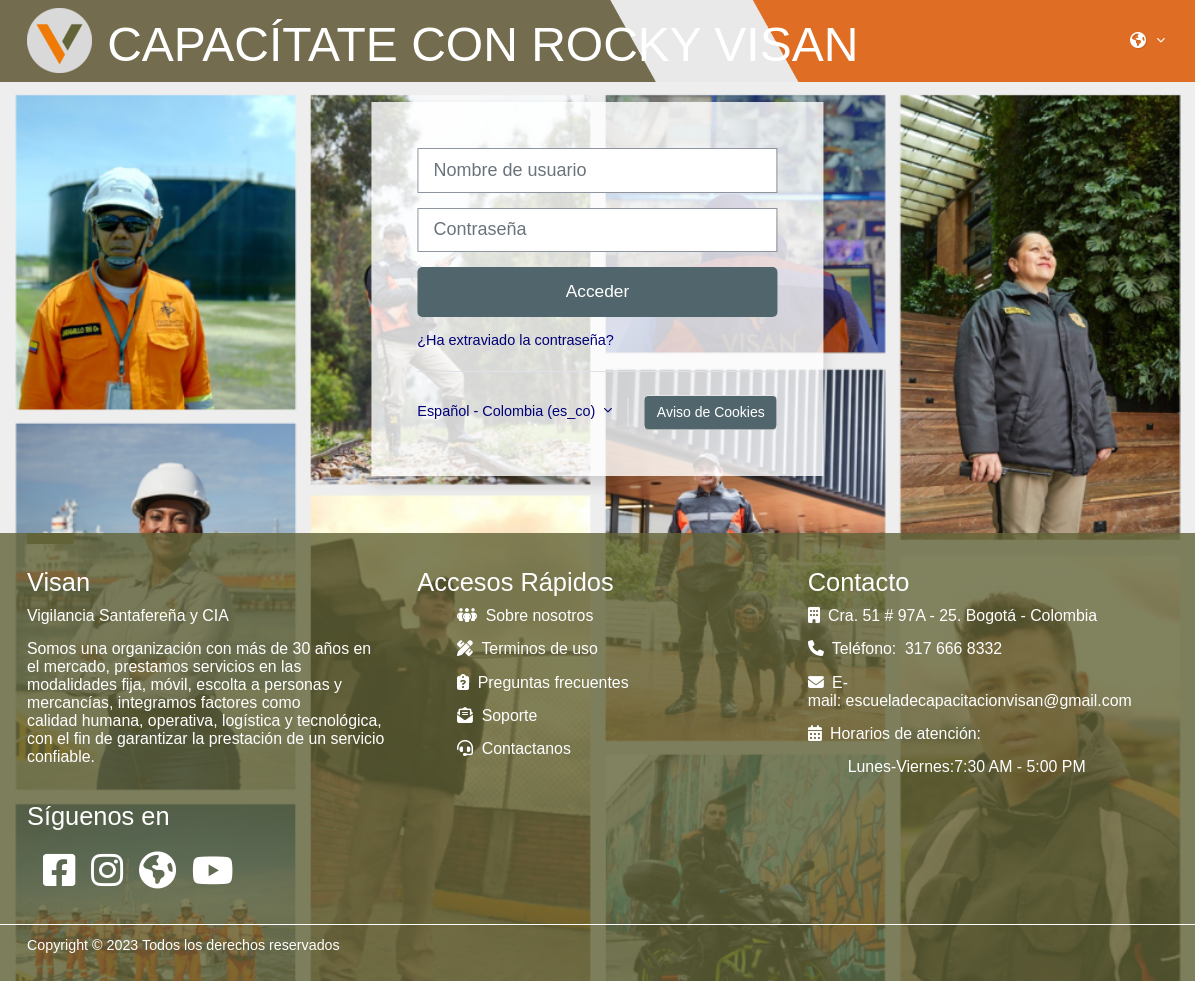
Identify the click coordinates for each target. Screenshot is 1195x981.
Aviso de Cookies (711, 412)
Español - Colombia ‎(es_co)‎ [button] (508, 411)
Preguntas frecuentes (542, 682)
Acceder (598, 291)
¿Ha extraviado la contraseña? (515, 340)
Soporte (497, 715)
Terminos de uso (527, 648)
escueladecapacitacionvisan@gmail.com (989, 700)
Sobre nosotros (525, 615)
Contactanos (514, 748)
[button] (1147, 40)
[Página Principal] (59, 40)
